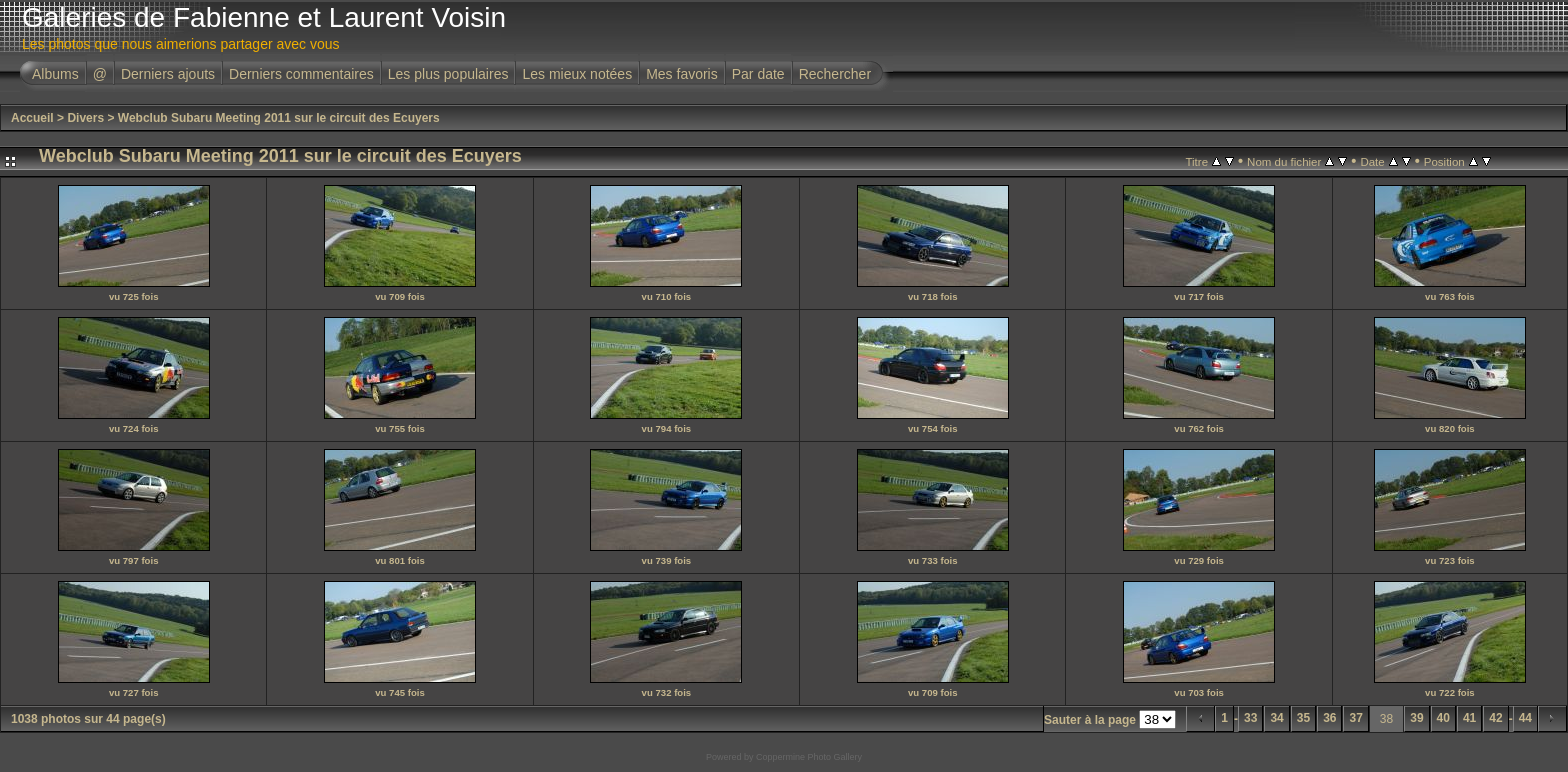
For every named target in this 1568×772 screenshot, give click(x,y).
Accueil (32, 118)
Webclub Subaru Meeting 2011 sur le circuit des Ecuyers (279, 118)
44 (1525, 718)
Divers (85, 118)
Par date (758, 74)
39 (1416, 718)
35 (1303, 718)
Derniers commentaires (301, 74)
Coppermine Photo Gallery (809, 757)
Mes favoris (682, 74)
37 (1355, 718)
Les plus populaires (448, 74)
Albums (55, 74)
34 (1276, 718)
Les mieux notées (577, 74)
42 (1495, 718)
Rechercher (835, 74)
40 (1443, 718)
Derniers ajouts (168, 74)
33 (1250, 718)
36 (1329, 718)
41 (1469, 718)
